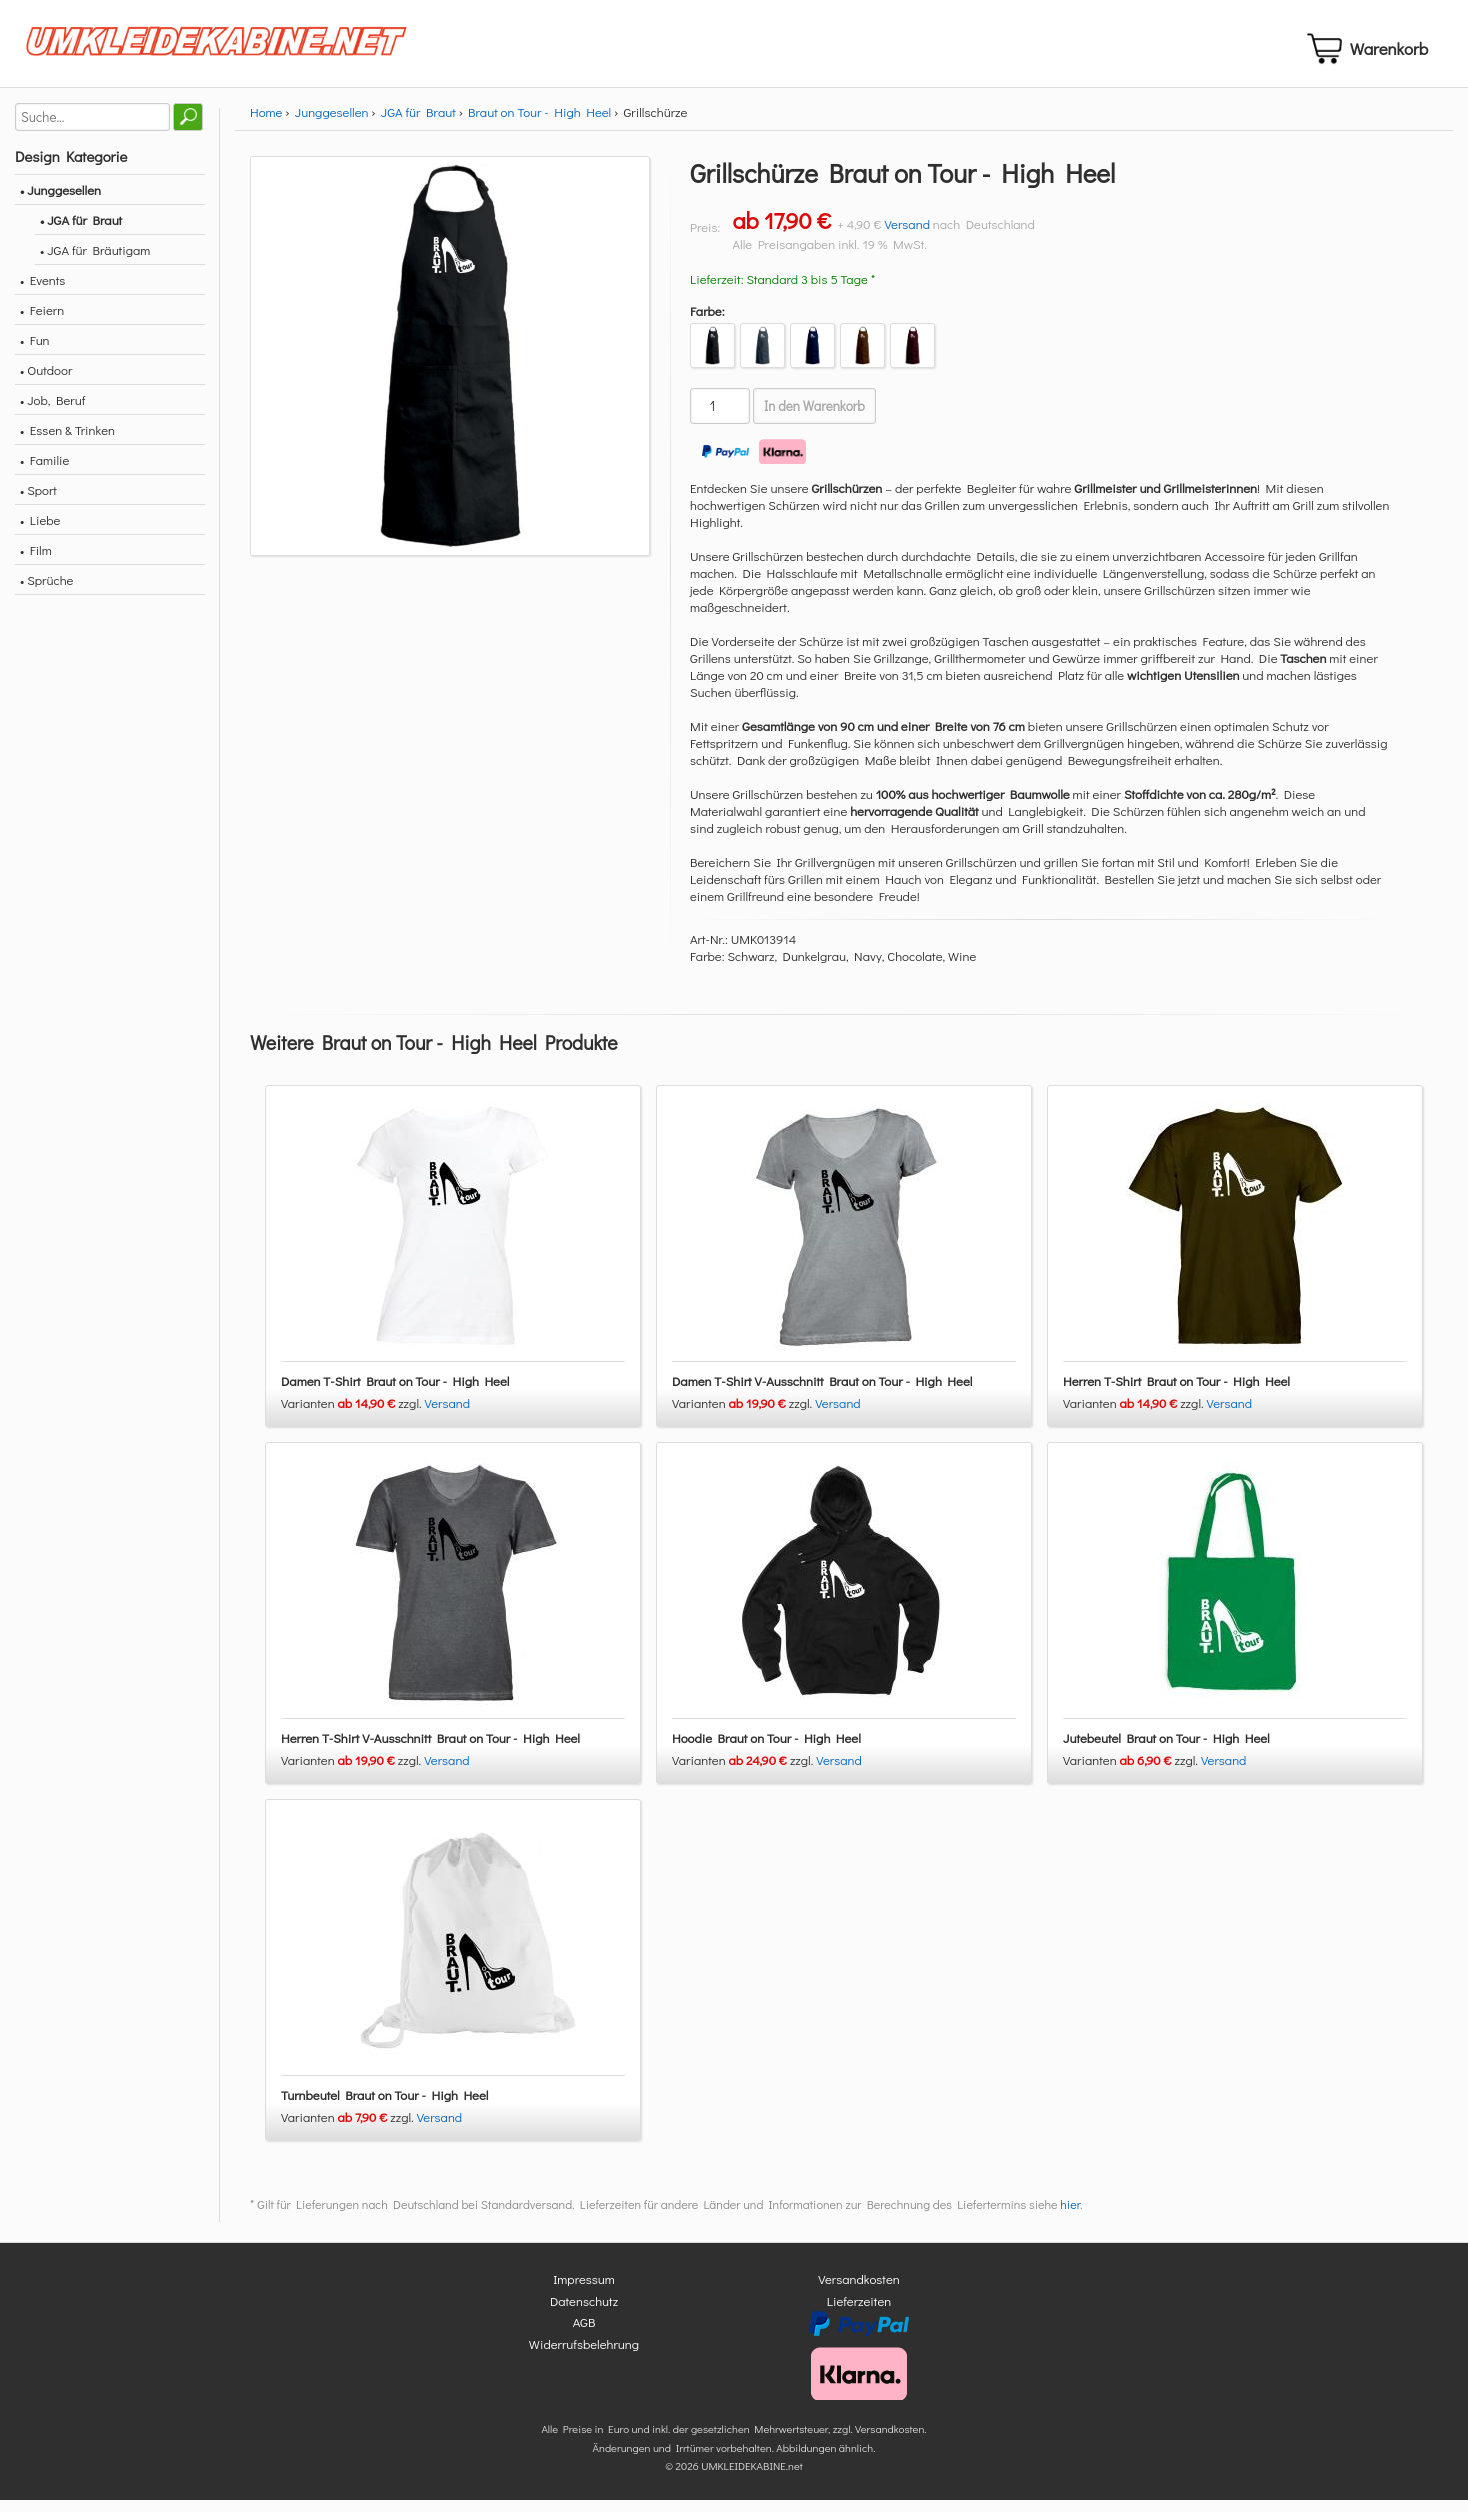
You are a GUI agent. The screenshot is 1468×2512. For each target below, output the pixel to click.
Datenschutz (584, 2312)
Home (266, 123)
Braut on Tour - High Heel (539, 123)
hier (1070, 2217)
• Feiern (42, 321)
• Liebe (40, 531)
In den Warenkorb (814, 418)
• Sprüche (46, 591)
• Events (42, 291)
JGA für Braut (418, 123)
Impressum (584, 2291)
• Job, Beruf (52, 411)
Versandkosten (859, 2291)
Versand (907, 235)
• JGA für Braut (81, 231)
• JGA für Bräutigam (95, 261)
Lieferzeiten (859, 2312)
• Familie (44, 471)
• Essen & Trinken (67, 441)
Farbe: (707, 322)
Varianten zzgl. (353, 1415)
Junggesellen (332, 123)
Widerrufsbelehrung (584, 2355)
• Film (36, 561)
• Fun (35, 351)
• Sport (38, 501)
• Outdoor (46, 381)
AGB (584, 2334)
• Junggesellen (60, 201)
